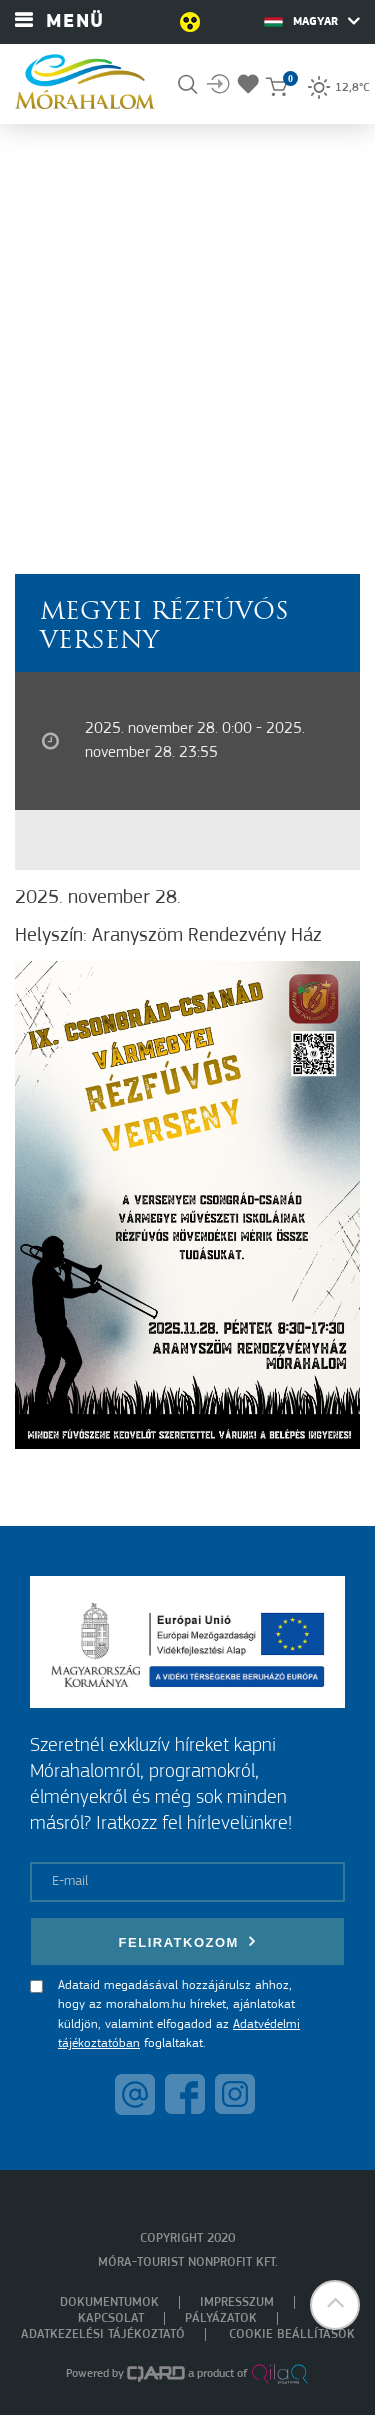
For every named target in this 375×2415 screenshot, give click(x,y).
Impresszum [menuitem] (237, 2302)
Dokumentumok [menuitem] (109, 2302)
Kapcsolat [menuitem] (111, 2318)
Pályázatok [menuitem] (221, 2318)
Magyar (312, 21)
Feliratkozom (188, 1941)
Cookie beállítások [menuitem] (292, 2334)
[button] (335, 2305)
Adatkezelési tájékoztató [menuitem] (103, 2334)
